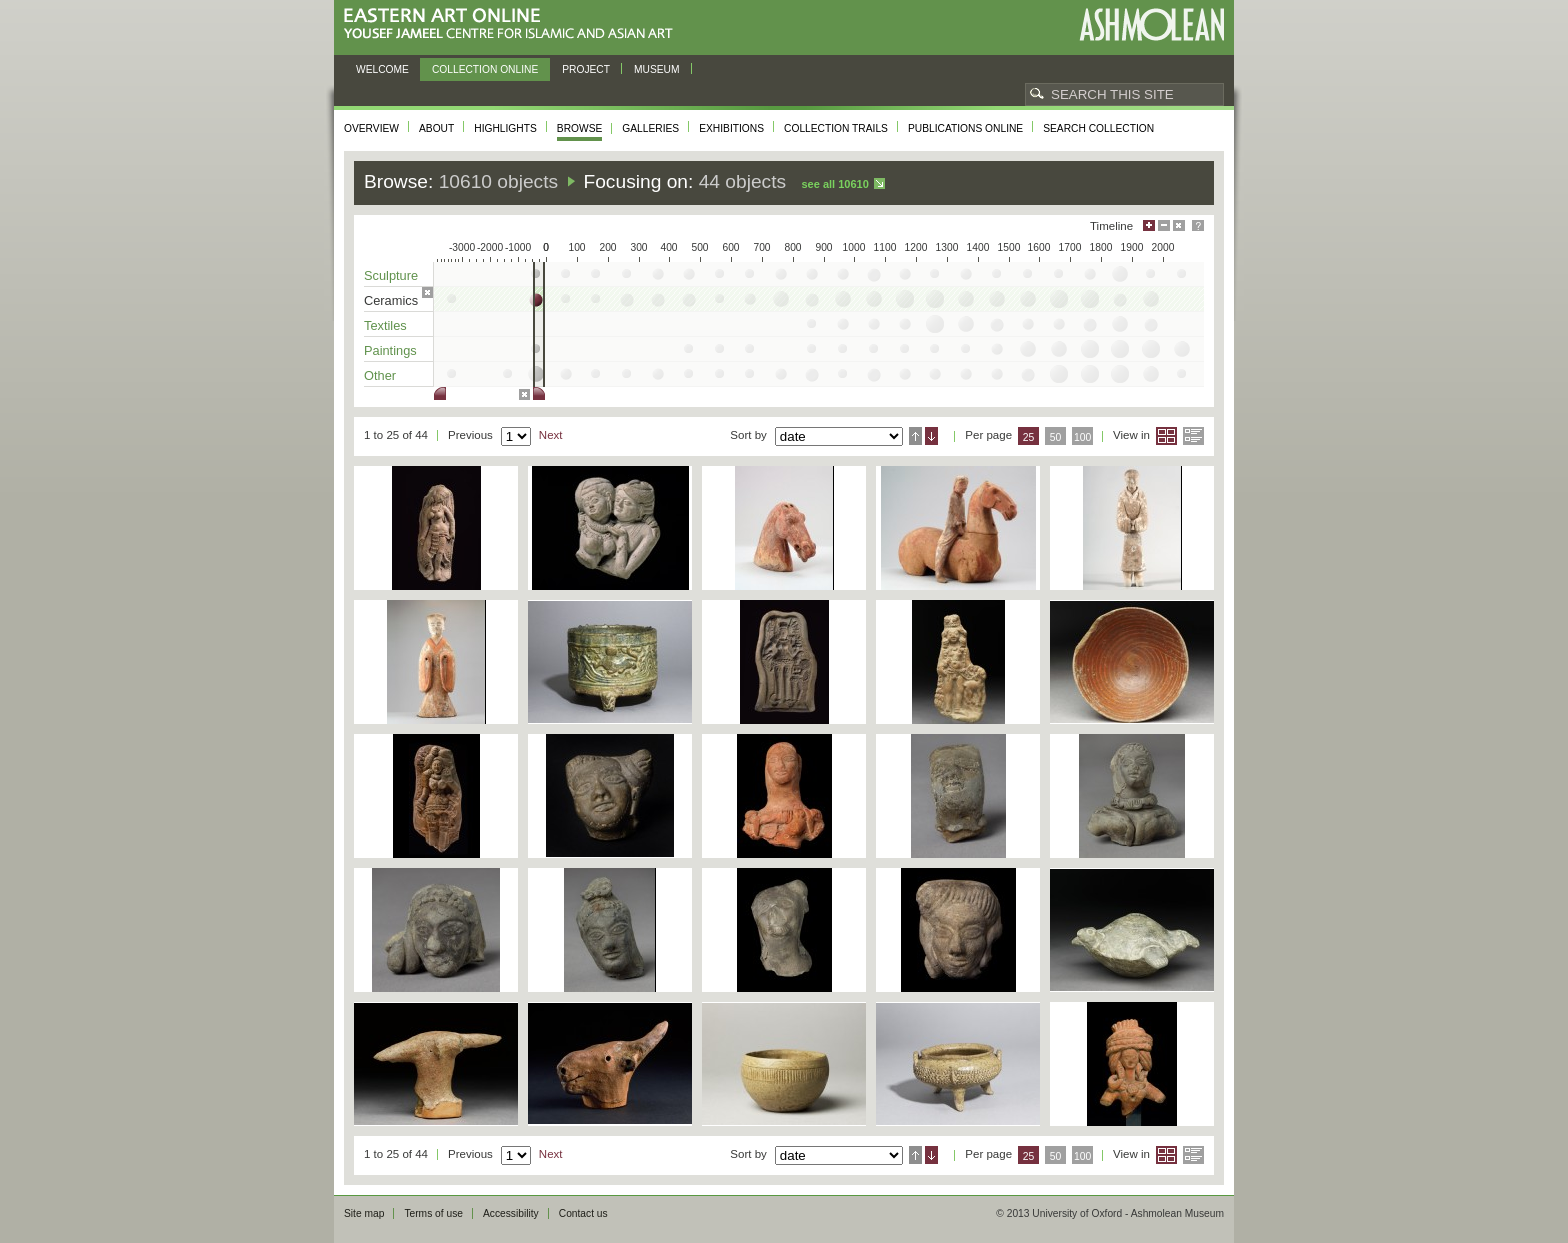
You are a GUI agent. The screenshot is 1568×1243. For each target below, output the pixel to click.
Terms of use (433, 1213)
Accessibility (511, 1213)
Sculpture (391, 275)
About (436, 128)
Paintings (390, 350)
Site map (364, 1213)
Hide (1179, 225)
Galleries (650, 128)
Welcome (382, 69)
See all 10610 (834, 184)
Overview (371, 128)
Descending (931, 436)
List (1193, 436)
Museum (657, 69)
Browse (580, 128)
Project (586, 69)
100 (1082, 437)
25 (1029, 437)
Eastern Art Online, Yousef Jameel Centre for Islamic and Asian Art (513, 24)
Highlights (505, 128)
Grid (1166, 436)
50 (1056, 437)
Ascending (915, 436)
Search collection (1098, 128)
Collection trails (836, 128)
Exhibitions (731, 128)
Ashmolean (1151, 24)
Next (551, 435)
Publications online (965, 128)
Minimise (1164, 225)
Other (380, 375)
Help (1198, 225)
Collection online (485, 69)
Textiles (385, 325)
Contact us (583, 1213)
